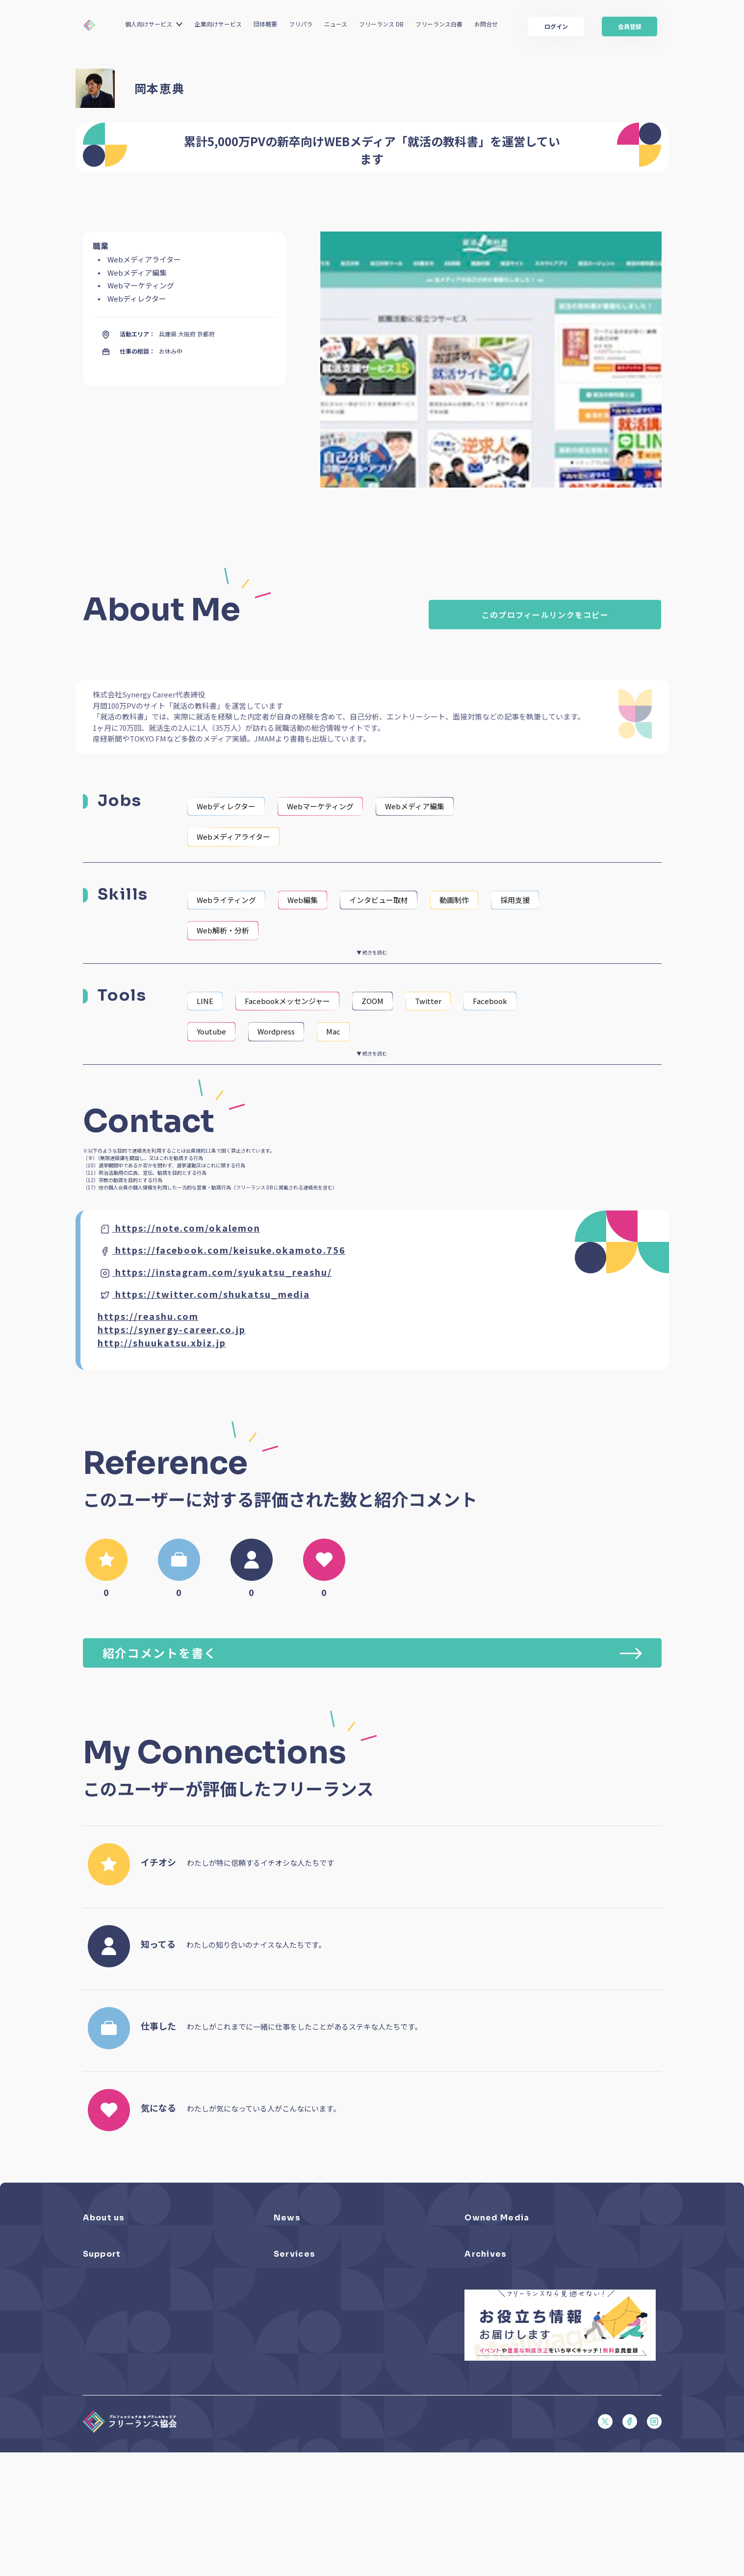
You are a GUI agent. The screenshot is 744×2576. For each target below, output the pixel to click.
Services (294, 2309)
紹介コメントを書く (372, 1652)
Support (102, 2309)
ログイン (556, 26)
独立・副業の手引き (493, 2343)
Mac (333, 1031)
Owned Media (496, 2218)
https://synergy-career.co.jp (172, 1329)
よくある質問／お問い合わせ (124, 2329)
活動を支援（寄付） (111, 2251)
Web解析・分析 (223, 930)
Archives (485, 2309)
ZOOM (372, 1001)
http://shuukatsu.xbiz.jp (162, 1342)
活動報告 (286, 2265)
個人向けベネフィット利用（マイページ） (334, 2356)
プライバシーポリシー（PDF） (127, 2425)
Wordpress (276, 1031)
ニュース (335, 24)
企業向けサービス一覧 (305, 2370)
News (287, 2218)
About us (104, 2218)
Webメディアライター (233, 836)
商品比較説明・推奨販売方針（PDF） (136, 2452)
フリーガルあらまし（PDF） (124, 2398)
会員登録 (629, 26)
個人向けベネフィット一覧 (312, 2343)
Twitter (428, 1001)
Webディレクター (226, 806)
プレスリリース (296, 2238)
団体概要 (265, 24)
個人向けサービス (148, 24)
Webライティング (226, 900)
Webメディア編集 (414, 806)
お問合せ (486, 24)
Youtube (211, 1031)
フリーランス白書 (438, 24)
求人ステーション (299, 2384)
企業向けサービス (218, 24)
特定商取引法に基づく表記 (121, 2466)
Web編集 (302, 900)
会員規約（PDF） (108, 2411)
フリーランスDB (297, 2329)
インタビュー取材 (378, 900)
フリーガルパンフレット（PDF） (130, 2384)
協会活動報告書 (486, 2356)
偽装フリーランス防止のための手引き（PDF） (530, 2384)
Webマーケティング (320, 806)
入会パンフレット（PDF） (121, 2343)
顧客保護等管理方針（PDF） (124, 2439)
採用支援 (515, 900)
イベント (286, 2251)
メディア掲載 (292, 2279)
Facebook (490, 1001)
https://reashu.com (148, 1316)
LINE (205, 1001)
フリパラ (300, 24)
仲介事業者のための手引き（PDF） (514, 2370)
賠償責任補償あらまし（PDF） (127, 2356)
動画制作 (454, 900)
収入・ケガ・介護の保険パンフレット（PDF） (149, 2370)
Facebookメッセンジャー (287, 1001)
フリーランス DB (381, 24)
